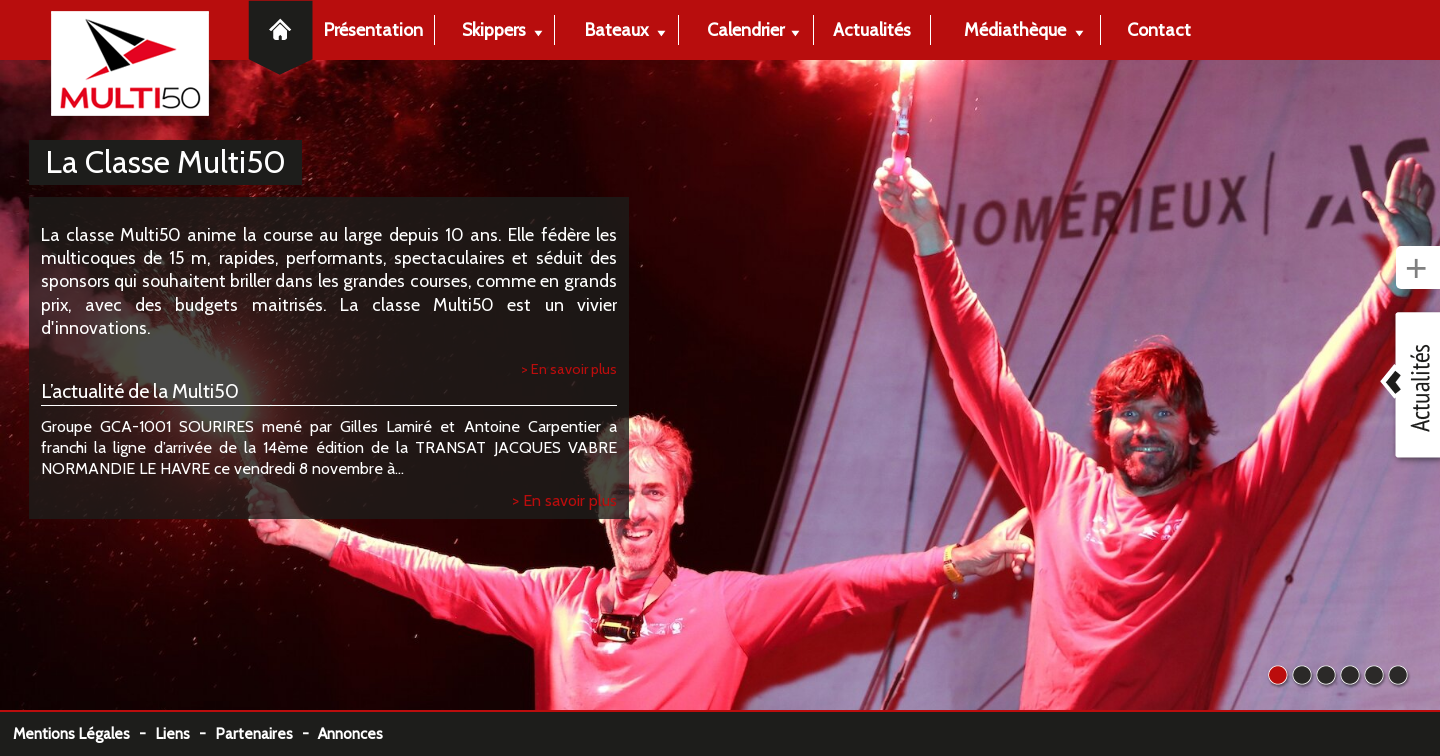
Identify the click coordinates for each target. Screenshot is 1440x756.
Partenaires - (266, 733)
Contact (1159, 29)
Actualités (872, 29)
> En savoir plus (569, 369)
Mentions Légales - (84, 733)
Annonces (350, 733)
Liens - (185, 733)
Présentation (373, 29)
